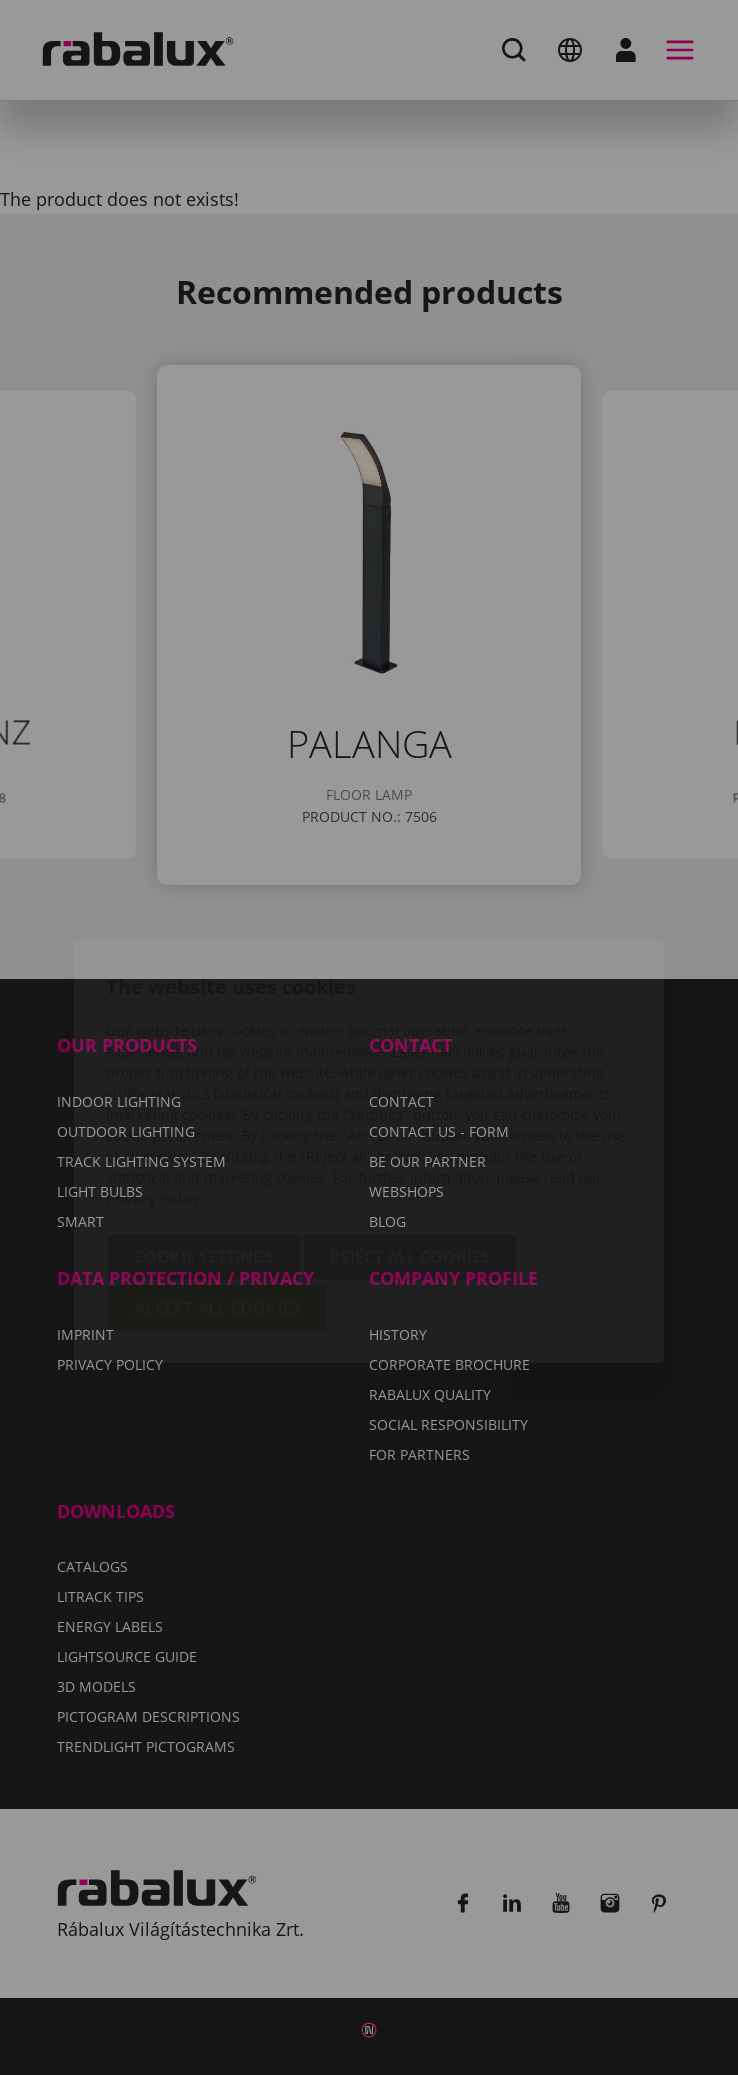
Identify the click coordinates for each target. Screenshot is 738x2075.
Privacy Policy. (155, 1084)
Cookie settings (204, 1143)
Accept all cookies (217, 1194)
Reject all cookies (410, 1143)
